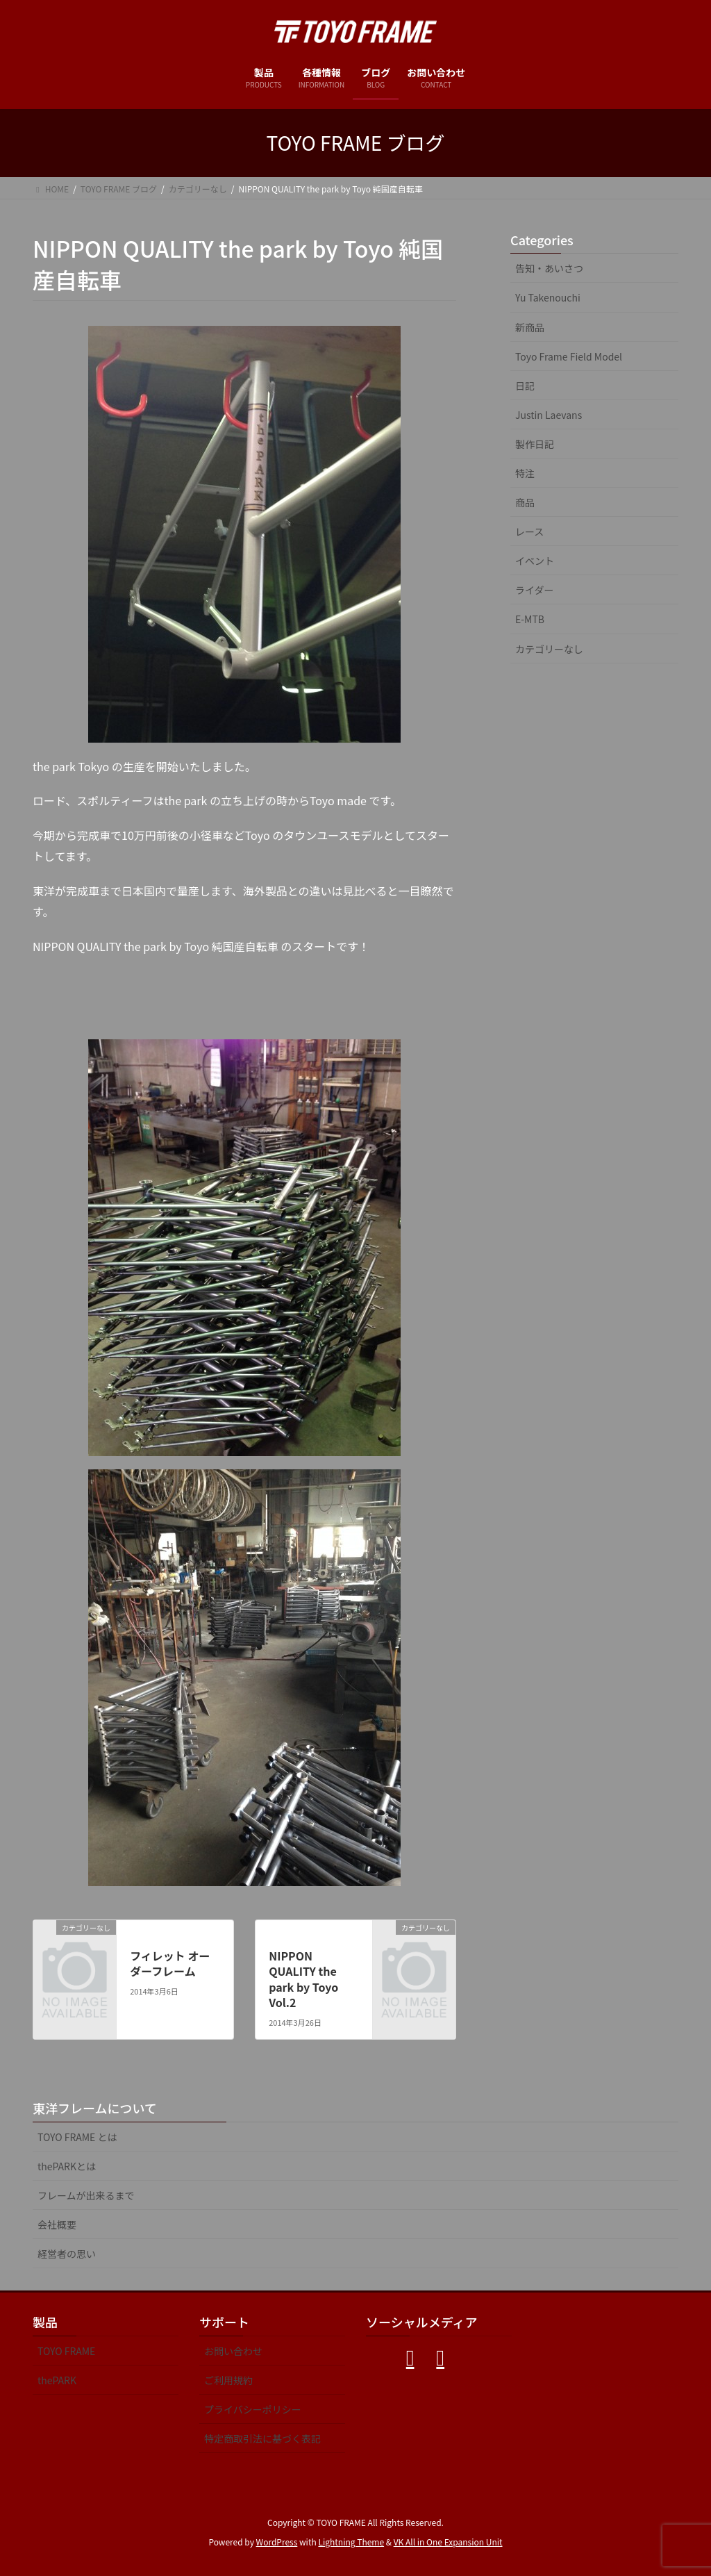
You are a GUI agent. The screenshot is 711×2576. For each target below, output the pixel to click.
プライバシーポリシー (252, 2409)
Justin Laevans (548, 415)
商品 (525, 502)
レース (529, 531)
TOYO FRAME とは (77, 2137)
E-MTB (529, 619)
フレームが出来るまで (86, 2195)
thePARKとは (66, 2166)
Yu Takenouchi (547, 297)
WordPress (277, 2542)
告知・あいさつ (549, 268)
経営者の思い (66, 2254)
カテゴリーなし (549, 649)
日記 (525, 386)
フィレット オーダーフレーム (170, 1963)
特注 (525, 473)
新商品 (529, 327)
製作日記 (534, 444)
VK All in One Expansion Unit (448, 2542)
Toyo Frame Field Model (568, 356)
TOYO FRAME (66, 2351)
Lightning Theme (351, 2542)
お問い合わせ (233, 2351)
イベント (534, 561)
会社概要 (56, 2224)
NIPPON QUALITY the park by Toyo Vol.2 (303, 1979)
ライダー (534, 590)
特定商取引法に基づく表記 (262, 2438)
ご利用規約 (228, 2380)
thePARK (56, 2380)
